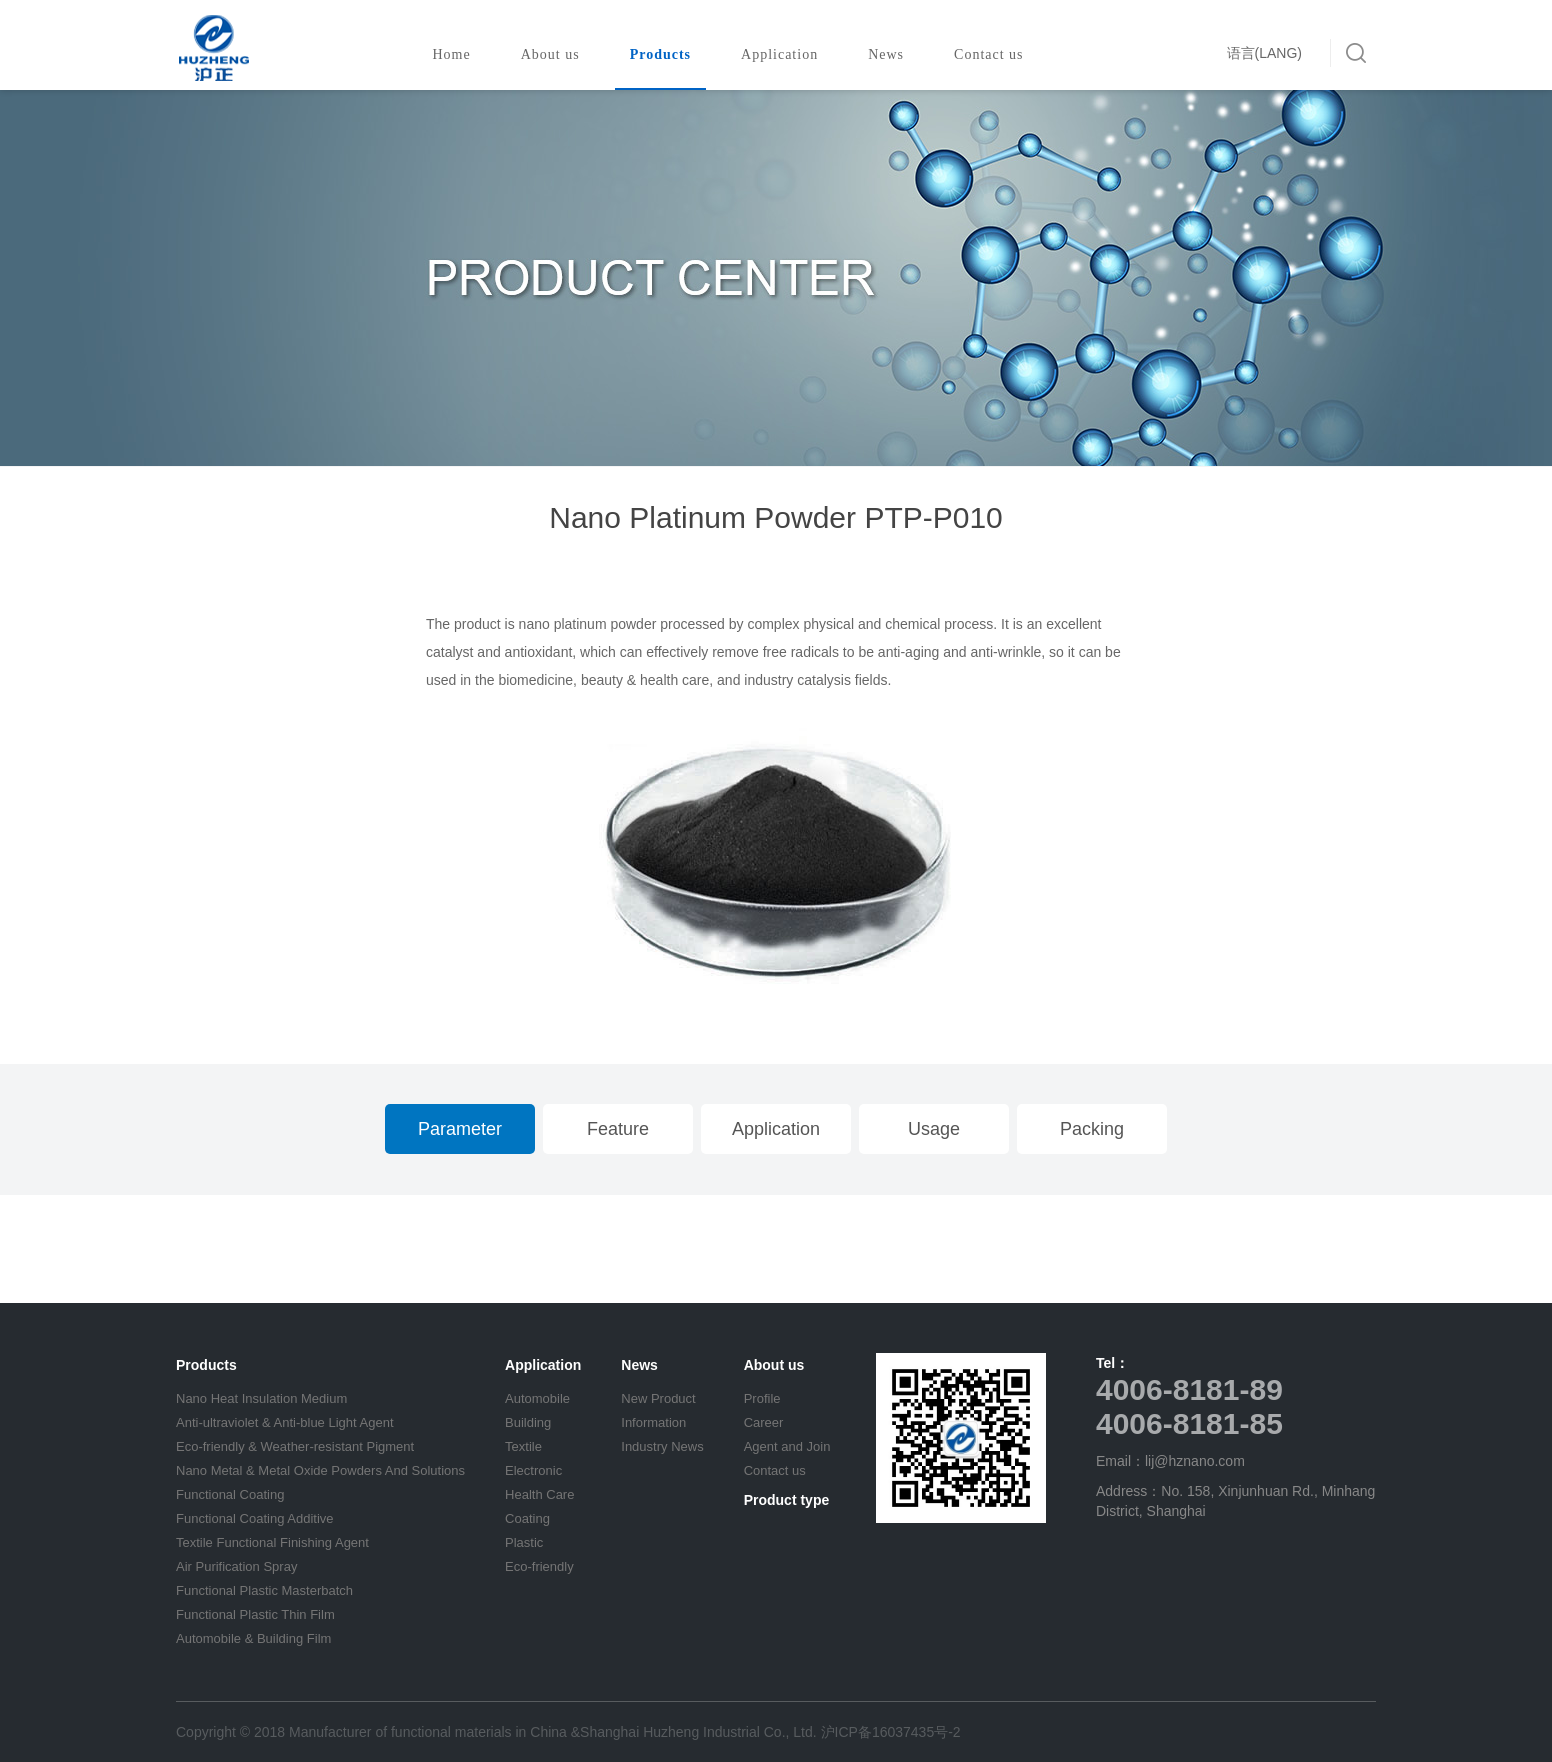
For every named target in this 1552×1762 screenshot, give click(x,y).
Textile (523, 1446)
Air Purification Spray (236, 1566)
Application (785, 54)
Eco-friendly (539, 1566)
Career (764, 1422)
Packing (1092, 1129)
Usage (934, 1129)
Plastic (524, 1542)
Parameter (460, 1129)
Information (653, 1422)
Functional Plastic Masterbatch (264, 1590)
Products (666, 54)
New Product (658, 1398)
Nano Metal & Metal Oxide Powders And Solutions (320, 1470)
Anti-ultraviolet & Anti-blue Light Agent (285, 1422)
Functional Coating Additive (255, 1518)
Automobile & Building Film (253, 1638)
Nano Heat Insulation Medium (261, 1398)
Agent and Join (787, 1446)
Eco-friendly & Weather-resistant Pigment (295, 1446)
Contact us (995, 54)
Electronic (533, 1470)
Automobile (537, 1398)
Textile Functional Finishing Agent (272, 1542)
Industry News (662, 1446)
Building (528, 1422)
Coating (527, 1518)
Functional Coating (230, 1494)
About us (556, 54)
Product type (787, 1500)
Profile (762, 1398)
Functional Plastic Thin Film (255, 1614)
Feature (618, 1129)
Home (451, 54)
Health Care (539, 1494)
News (892, 54)
